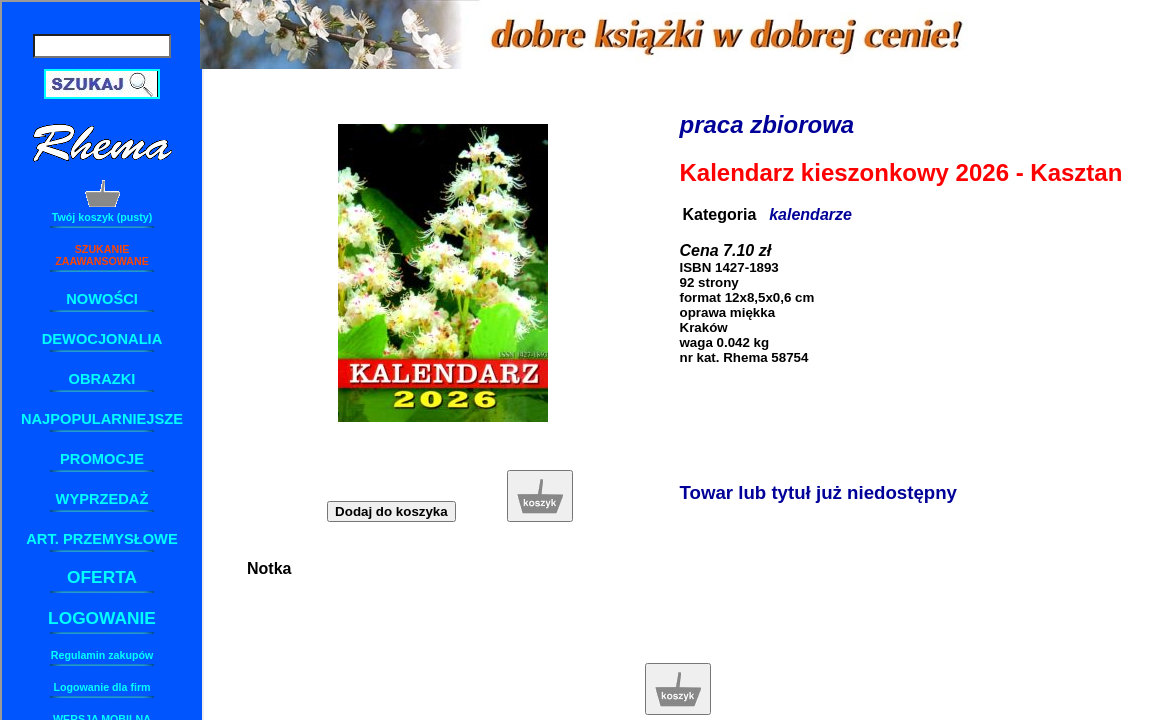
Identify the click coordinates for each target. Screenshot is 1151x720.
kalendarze (810, 214)
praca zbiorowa (767, 124)
